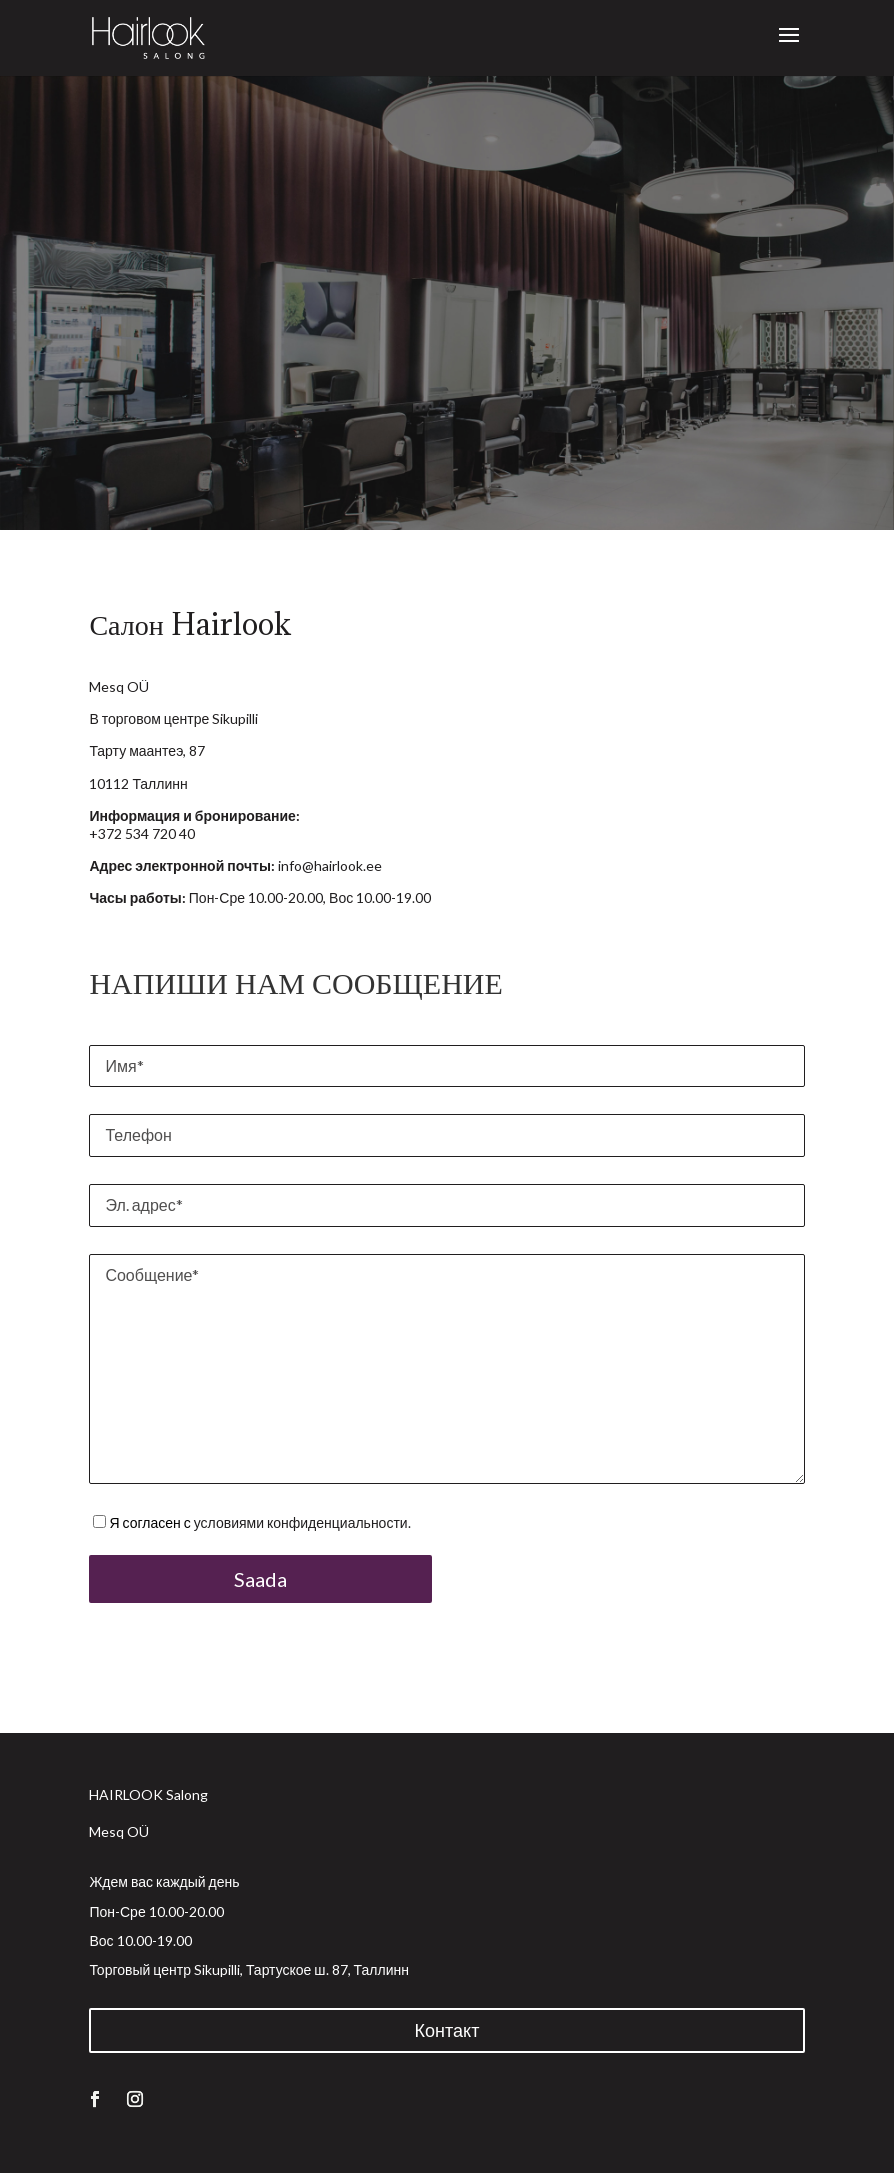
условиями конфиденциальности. (302, 1522)
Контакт (447, 2030)
